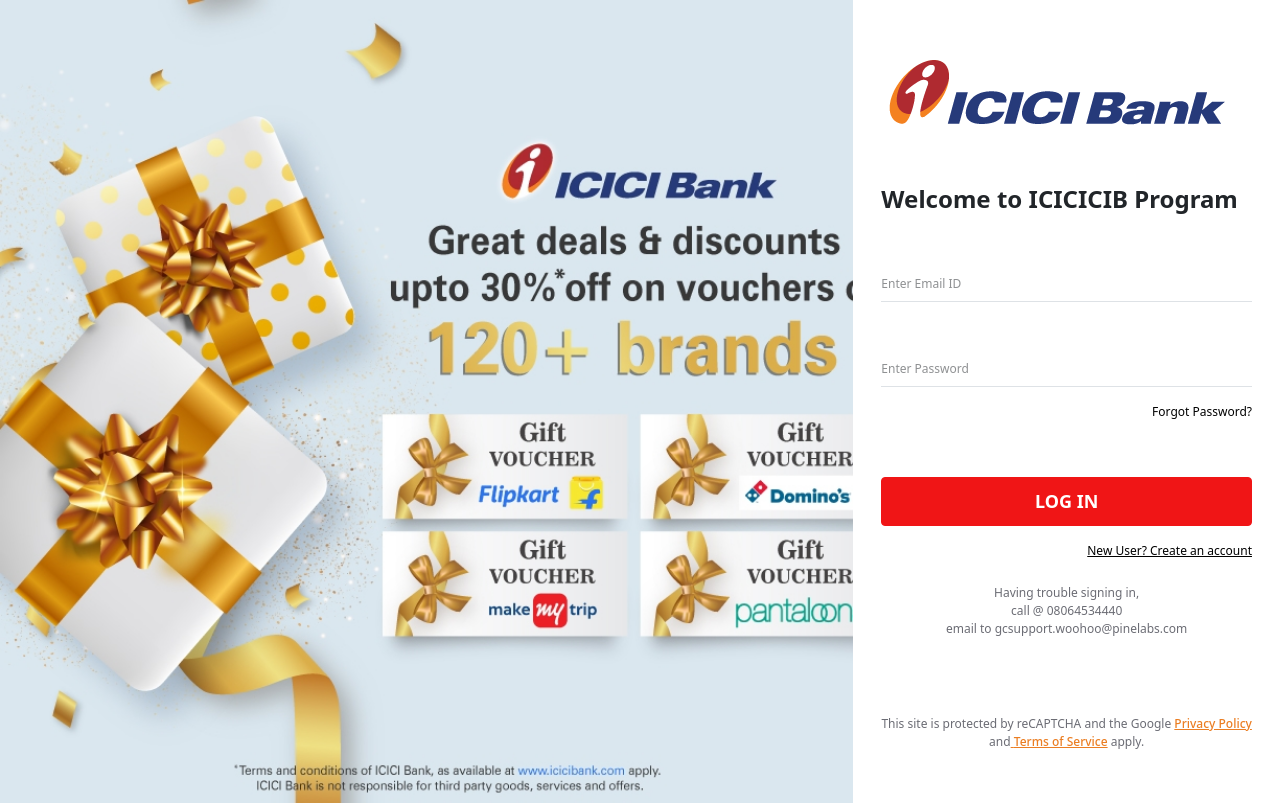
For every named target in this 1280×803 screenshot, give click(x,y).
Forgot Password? (1202, 411)
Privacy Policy (1213, 723)
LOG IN (1066, 501)
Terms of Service (1059, 741)
